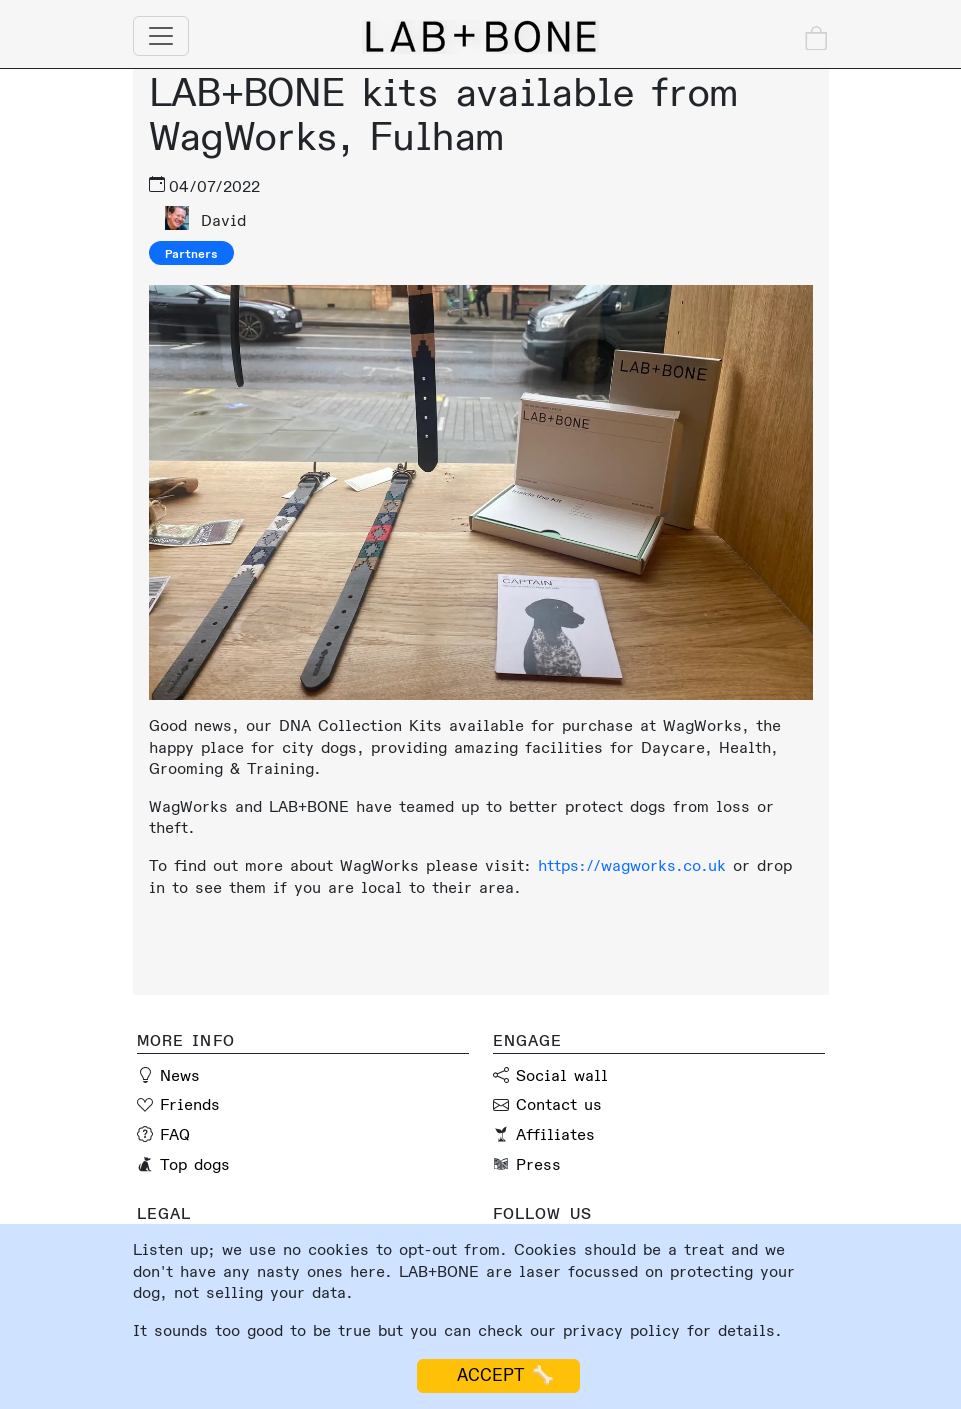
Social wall (562, 1076)
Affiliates (555, 1135)
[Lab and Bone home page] (481, 37)
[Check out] (816, 37)
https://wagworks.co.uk (632, 866)
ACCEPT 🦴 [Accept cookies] (498, 1376)
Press (538, 1165)
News (180, 1076)
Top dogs (195, 1165)
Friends (190, 1105)
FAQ (175, 1135)
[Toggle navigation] (161, 36)
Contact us (559, 1105)
